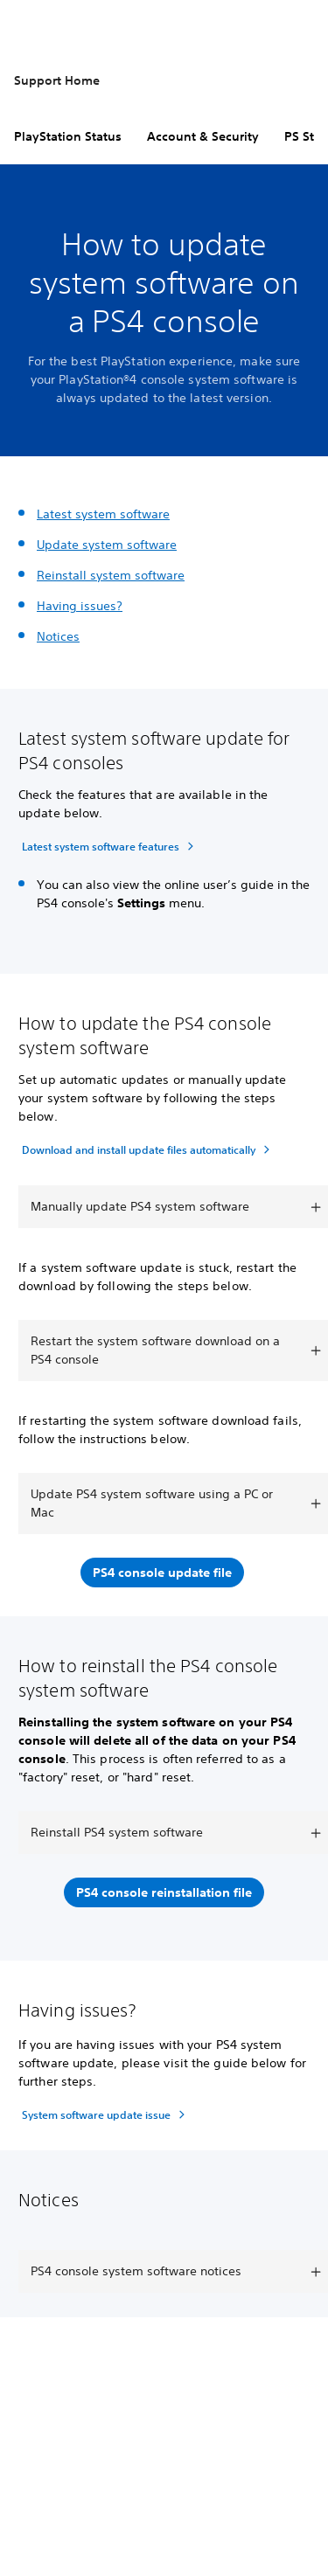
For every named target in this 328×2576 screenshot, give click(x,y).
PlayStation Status (68, 136)
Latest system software (103, 514)
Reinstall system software (111, 575)
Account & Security (203, 136)
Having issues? (79, 606)
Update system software (107, 544)
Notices (58, 636)
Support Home (57, 80)
